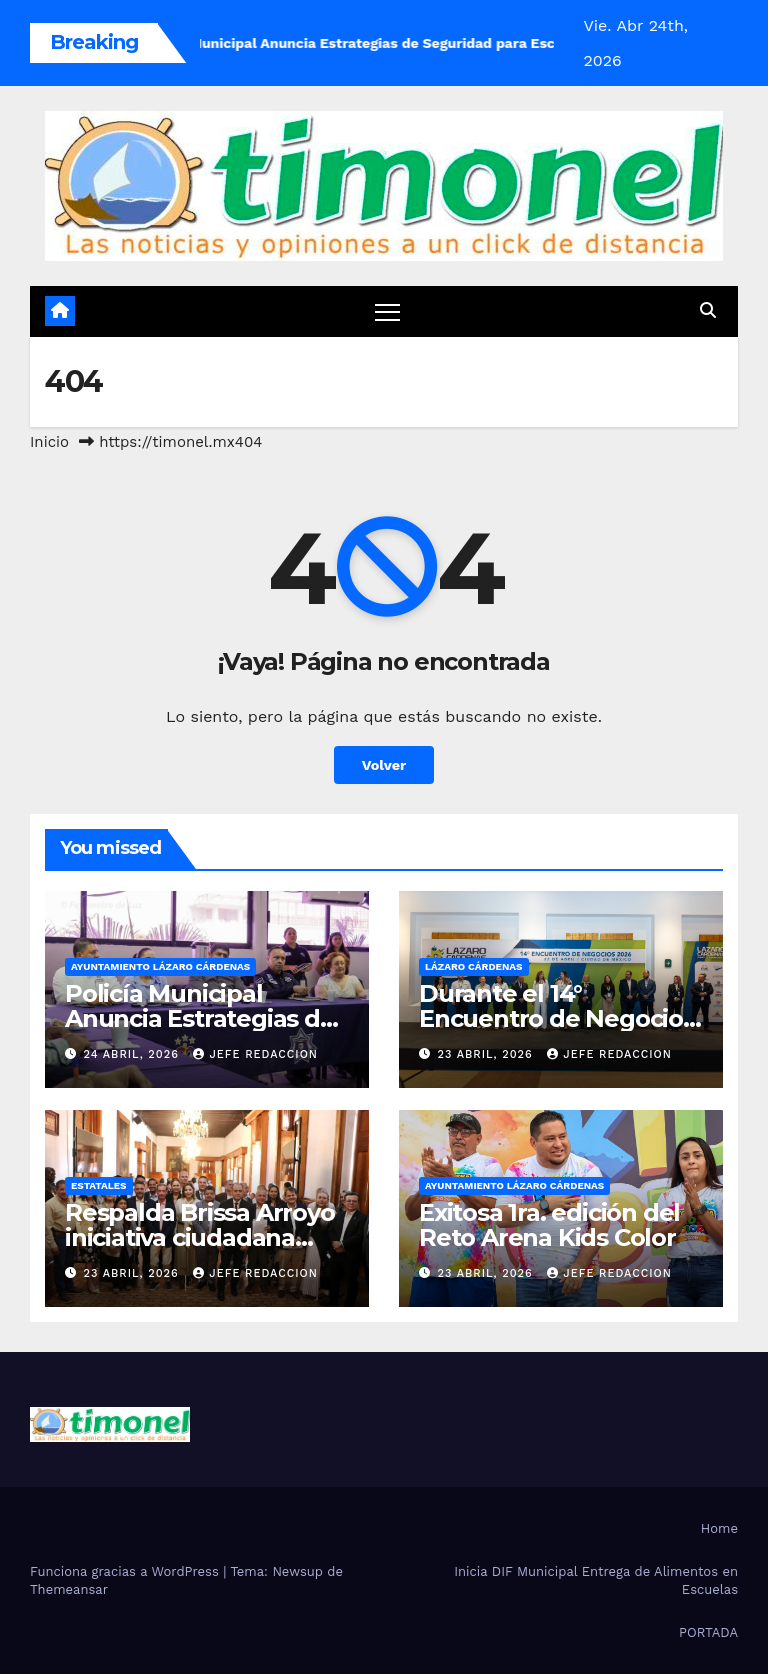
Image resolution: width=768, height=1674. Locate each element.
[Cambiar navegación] (387, 311)
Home (719, 1528)
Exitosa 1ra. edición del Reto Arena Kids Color (549, 1225)
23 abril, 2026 (488, 1054)
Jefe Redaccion (255, 1054)
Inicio (49, 442)
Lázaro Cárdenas (474, 966)
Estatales (99, 1185)
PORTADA (708, 1632)
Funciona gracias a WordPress (126, 1571)
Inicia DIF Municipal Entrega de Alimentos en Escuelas (596, 1580)
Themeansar (69, 1589)
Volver (384, 765)
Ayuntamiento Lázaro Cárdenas (160, 966)
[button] (708, 310)
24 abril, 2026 (134, 1054)
